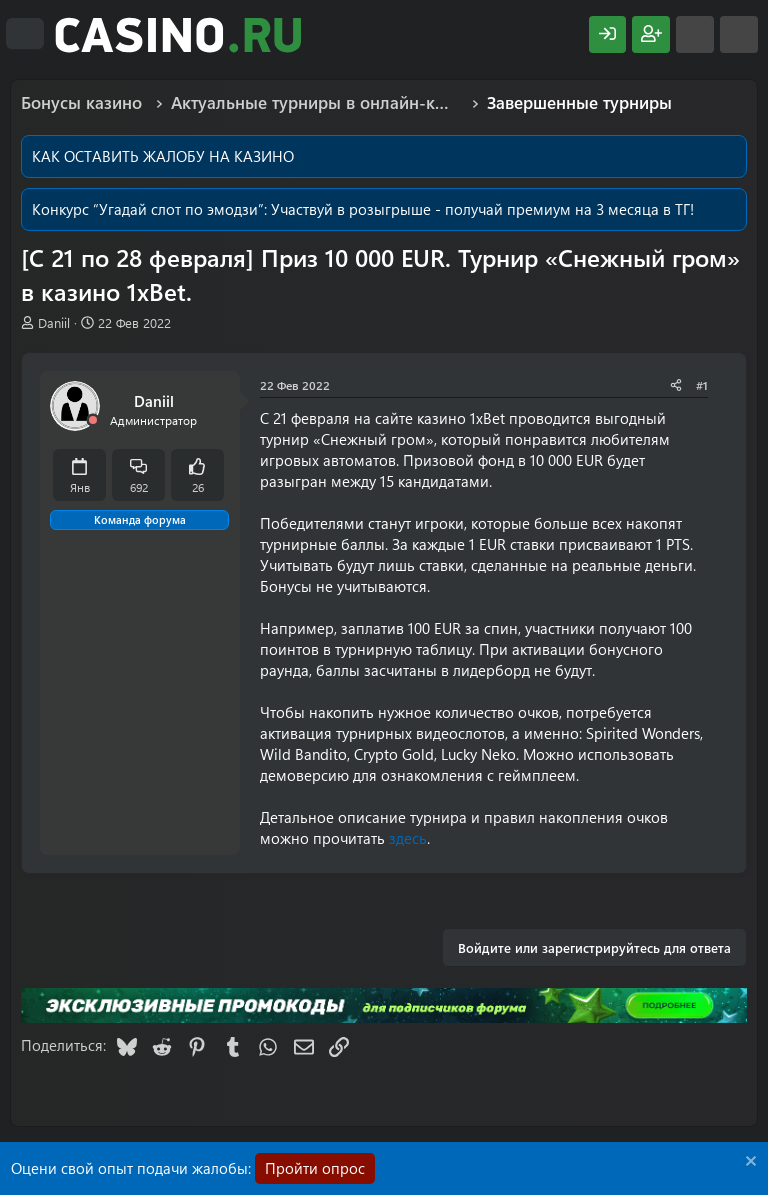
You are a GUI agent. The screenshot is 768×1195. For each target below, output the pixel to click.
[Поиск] (739, 34)
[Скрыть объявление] (748, 1163)
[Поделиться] (676, 385)
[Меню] (25, 34)
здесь (408, 838)
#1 (702, 385)
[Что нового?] (695, 34)
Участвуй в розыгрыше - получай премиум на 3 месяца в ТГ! (482, 209)
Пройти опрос (315, 1168)
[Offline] (93, 420)
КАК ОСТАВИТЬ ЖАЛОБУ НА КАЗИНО (163, 156)
